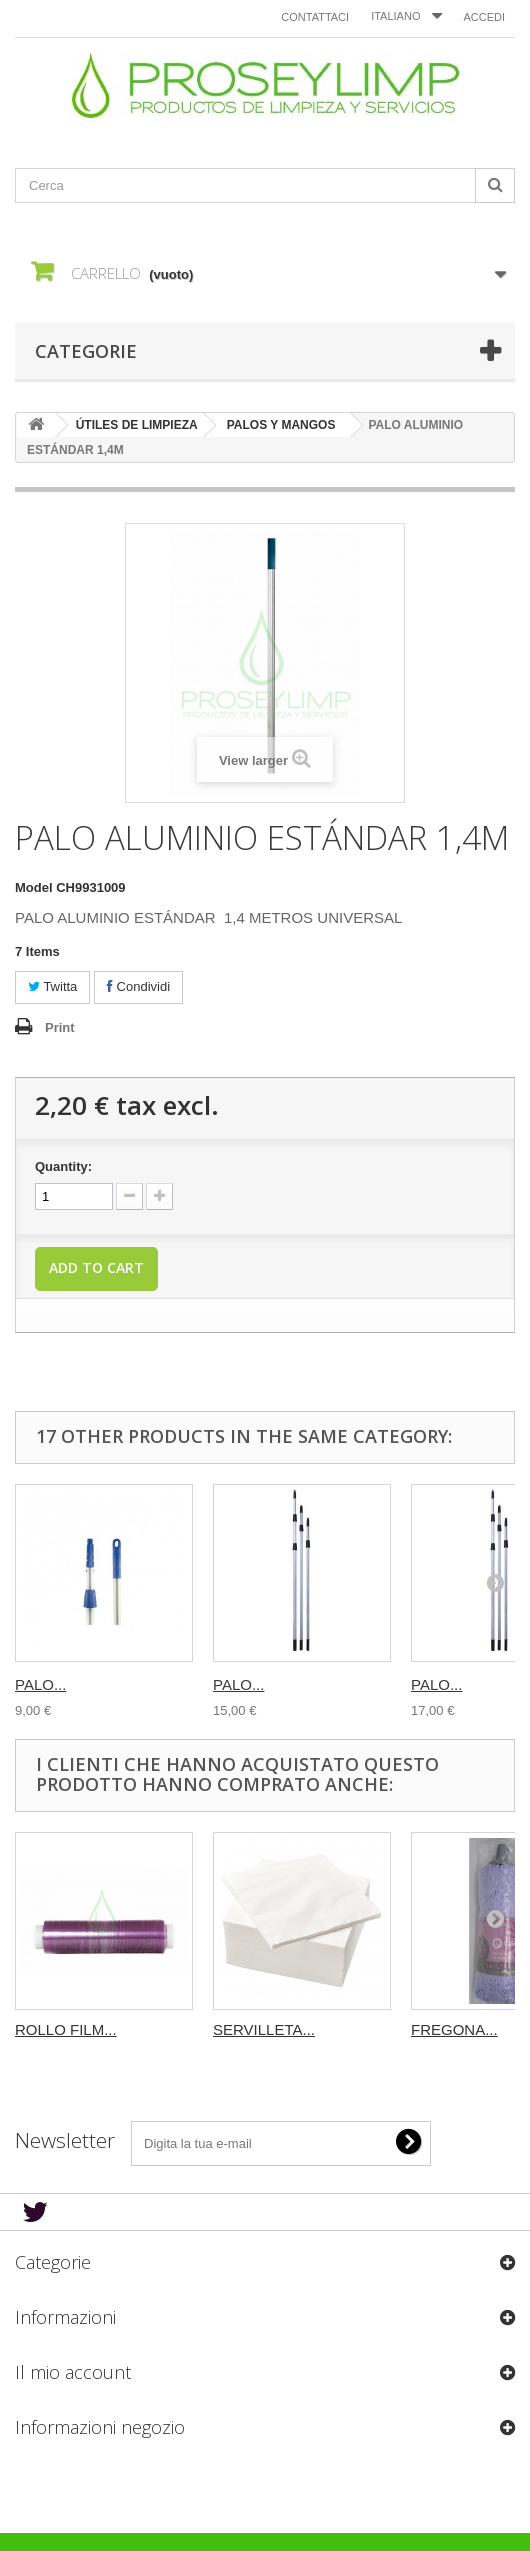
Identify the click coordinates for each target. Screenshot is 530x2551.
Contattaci (315, 17)
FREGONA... (454, 2029)
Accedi (484, 17)
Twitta (52, 986)
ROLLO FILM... (66, 2029)
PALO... (40, 1684)
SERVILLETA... (264, 2029)
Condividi (138, 986)
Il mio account (73, 2372)
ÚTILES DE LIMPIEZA (137, 425)
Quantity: (63, 1166)
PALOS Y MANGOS (281, 425)
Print (60, 1027)
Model (34, 887)
